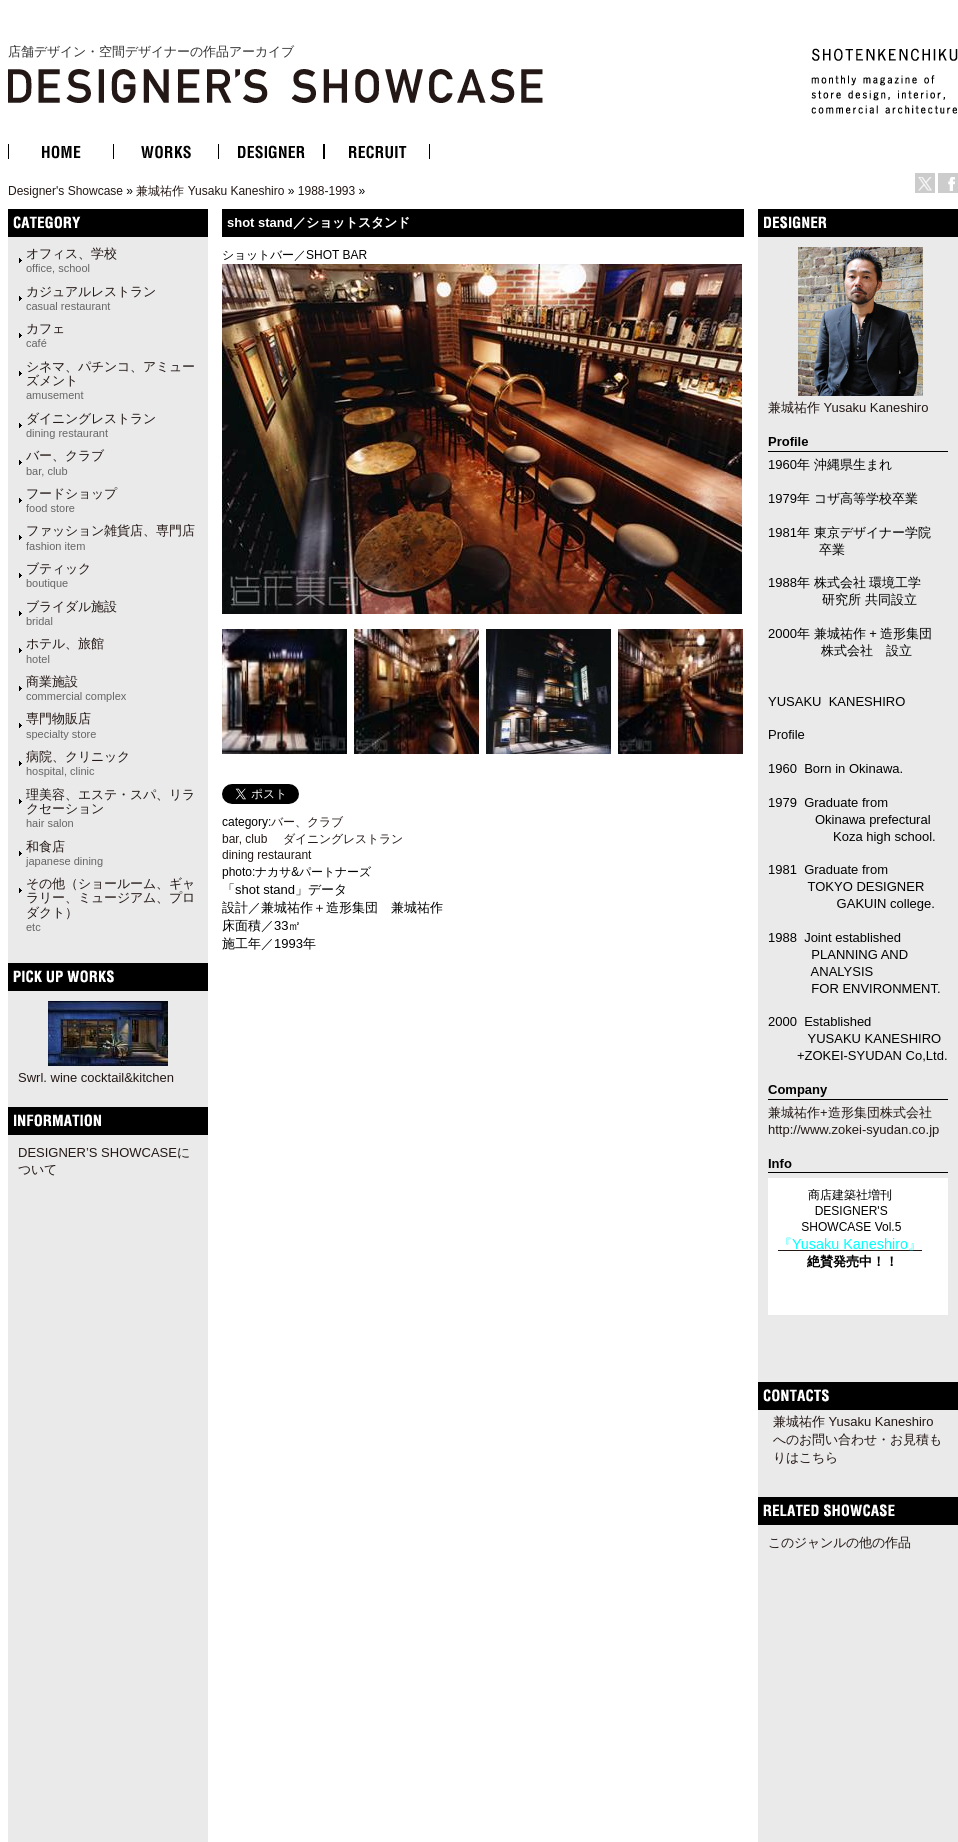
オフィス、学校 (71, 260)
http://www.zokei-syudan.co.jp (853, 1129)
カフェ (45, 335)
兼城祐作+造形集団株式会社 (850, 1112)
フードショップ (71, 500)
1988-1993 (326, 191)
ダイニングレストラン (91, 425)
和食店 (64, 853)
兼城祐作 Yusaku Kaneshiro (210, 191)
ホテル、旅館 (65, 650)
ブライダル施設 (71, 613)
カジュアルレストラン (91, 298)
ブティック (58, 575)
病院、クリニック (78, 763)
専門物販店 (61, 725)
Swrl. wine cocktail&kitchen (96, 1077)
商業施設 (76, 688)
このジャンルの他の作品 (839, 1542)
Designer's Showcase (65, 191)
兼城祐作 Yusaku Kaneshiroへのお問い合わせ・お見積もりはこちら (857, 1439)
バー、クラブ (65, 462)
